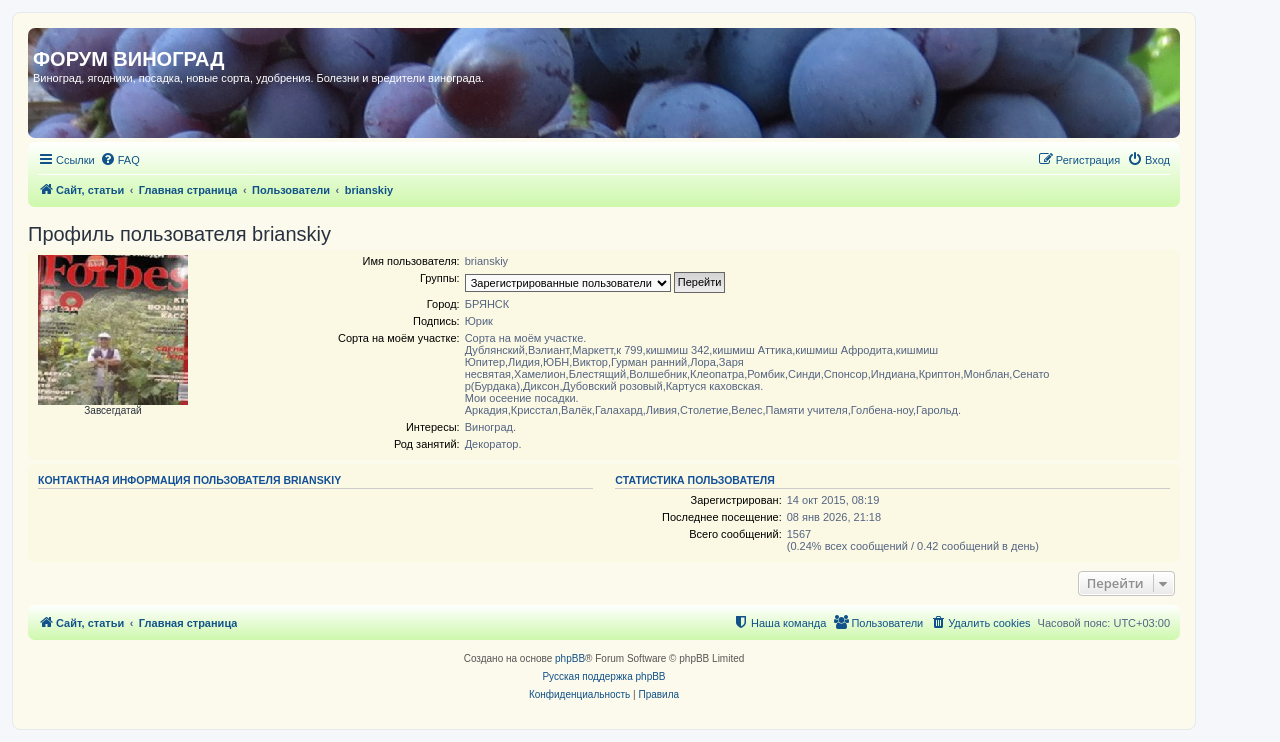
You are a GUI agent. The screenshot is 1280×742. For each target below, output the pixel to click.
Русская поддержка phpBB (603, 676)
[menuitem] (120, 160)
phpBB (570, 658)
